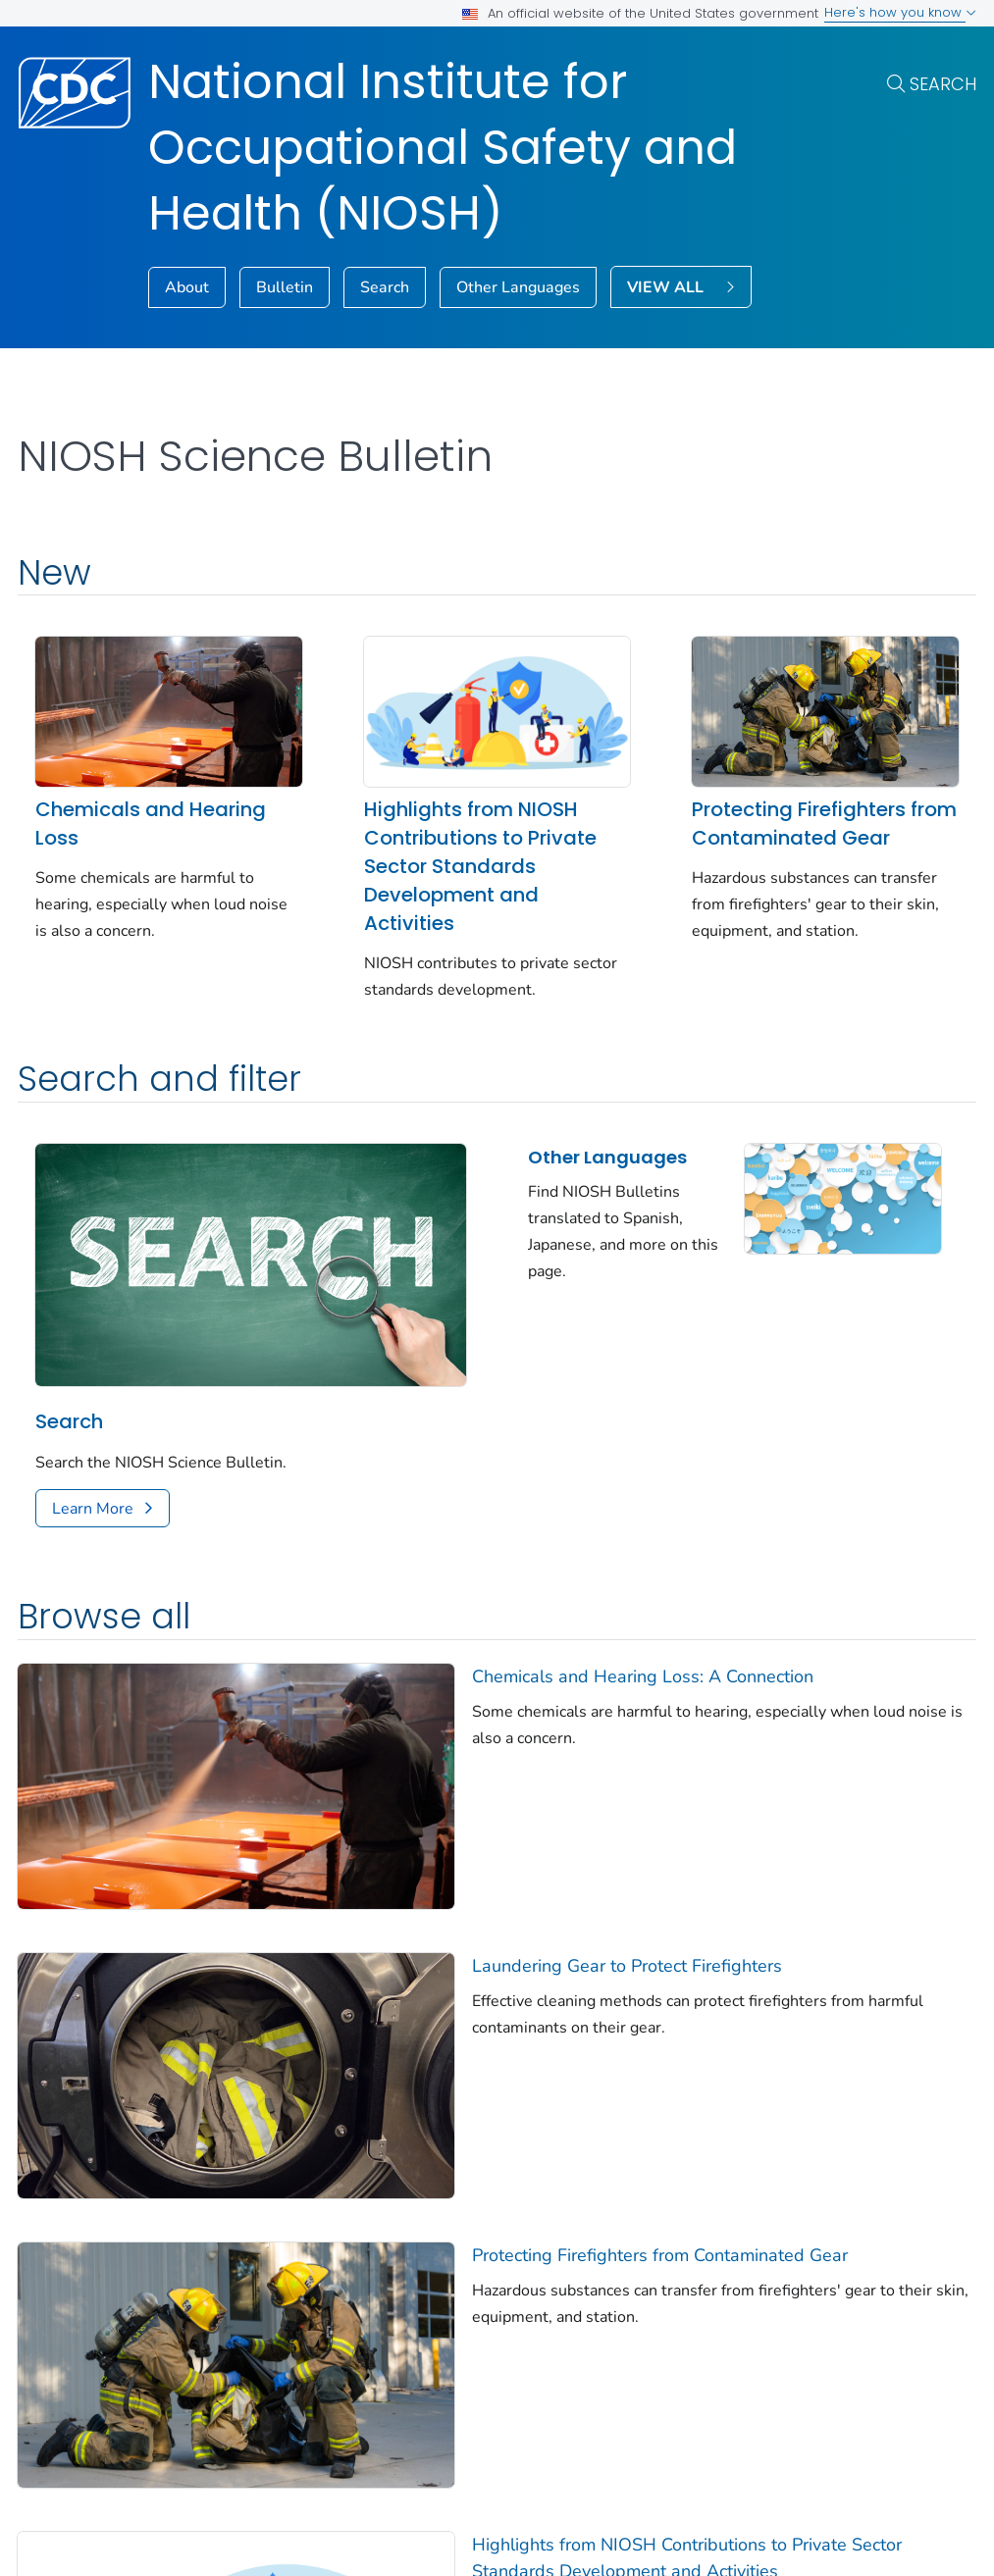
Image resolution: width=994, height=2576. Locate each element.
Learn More (92, 1509)
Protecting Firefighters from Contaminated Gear (824, 823)
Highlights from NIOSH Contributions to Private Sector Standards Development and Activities (480, 866)
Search (943, 84)
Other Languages (518, 287)
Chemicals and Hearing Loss (150, 823)
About (187, 287)
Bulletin (284, 287)
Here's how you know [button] (900, 12)
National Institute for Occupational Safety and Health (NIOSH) (442, 147)
